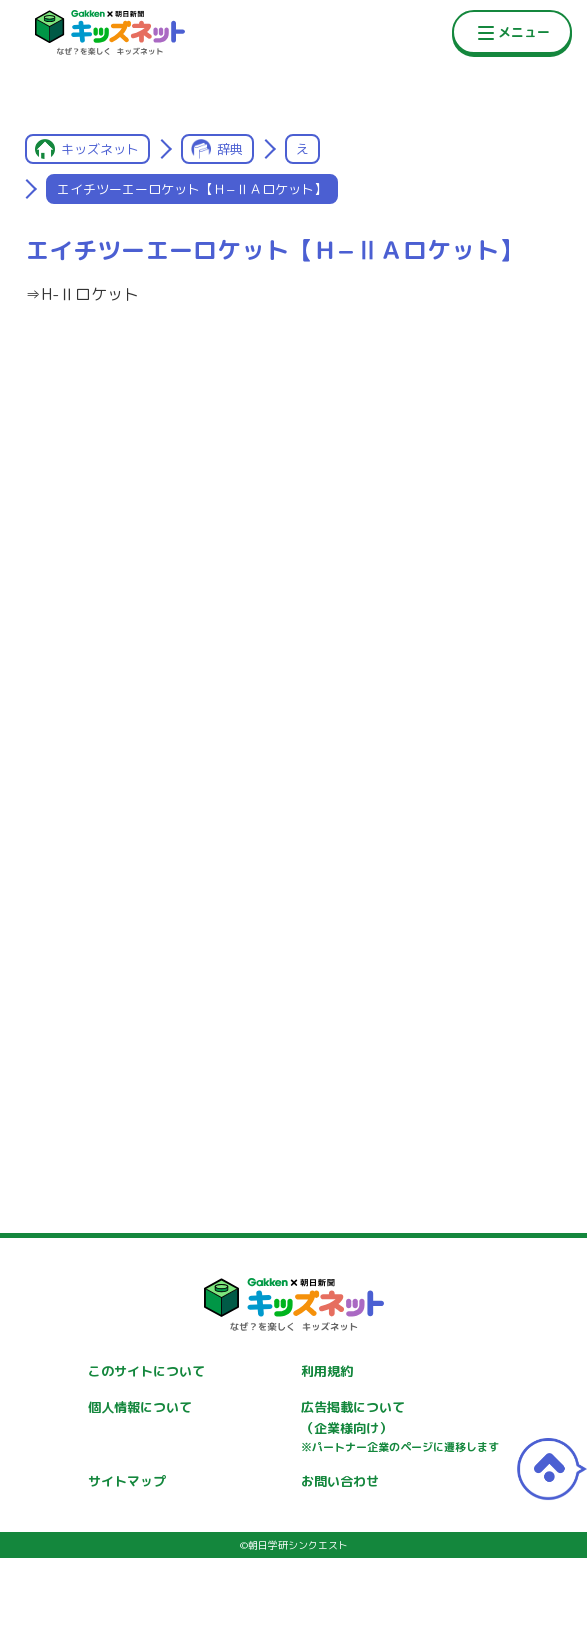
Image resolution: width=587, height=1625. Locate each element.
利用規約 (327, 1371)
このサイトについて (146, 1371)
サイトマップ (127, 1481)
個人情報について (140, 1407)
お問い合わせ (340, 1481)
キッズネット (100, 149)
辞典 (230, 149)
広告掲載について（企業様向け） (400, 1427)
